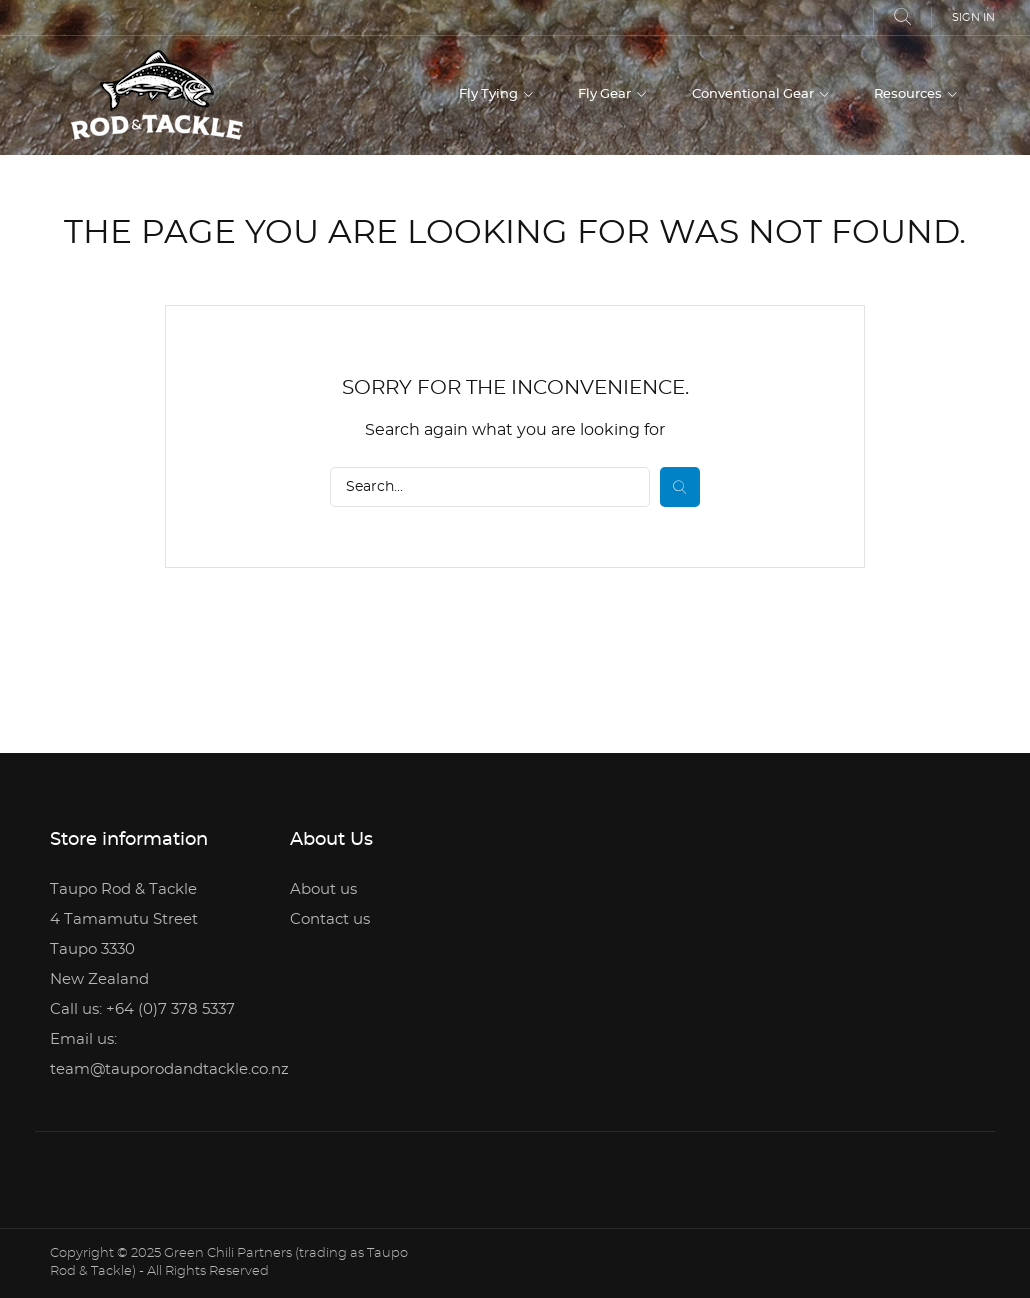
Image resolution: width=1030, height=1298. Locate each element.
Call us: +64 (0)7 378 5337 (142, 1009)
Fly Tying (490, 94)
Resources (909, 94)
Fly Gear (606, 94)
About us (323, 889)
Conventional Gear (754, 94)
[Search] (490, 487)
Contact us (330, 919)
